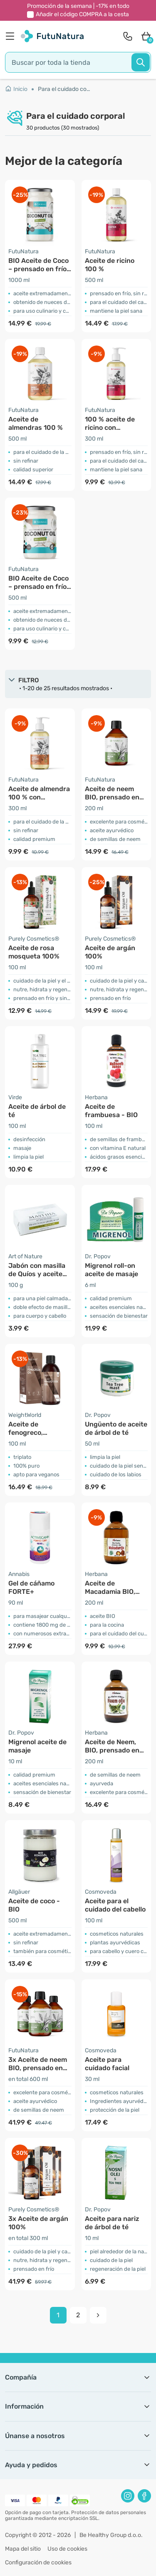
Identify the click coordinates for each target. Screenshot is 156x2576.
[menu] (12, 36)
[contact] (128, 36)
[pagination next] (98, 2315)
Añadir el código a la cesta (82, 14)
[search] (78, 62)
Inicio (16, 89)
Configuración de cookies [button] (38, 2562)
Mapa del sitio (23, 2548)
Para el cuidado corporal (65, 89)
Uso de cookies (67, 2548)
